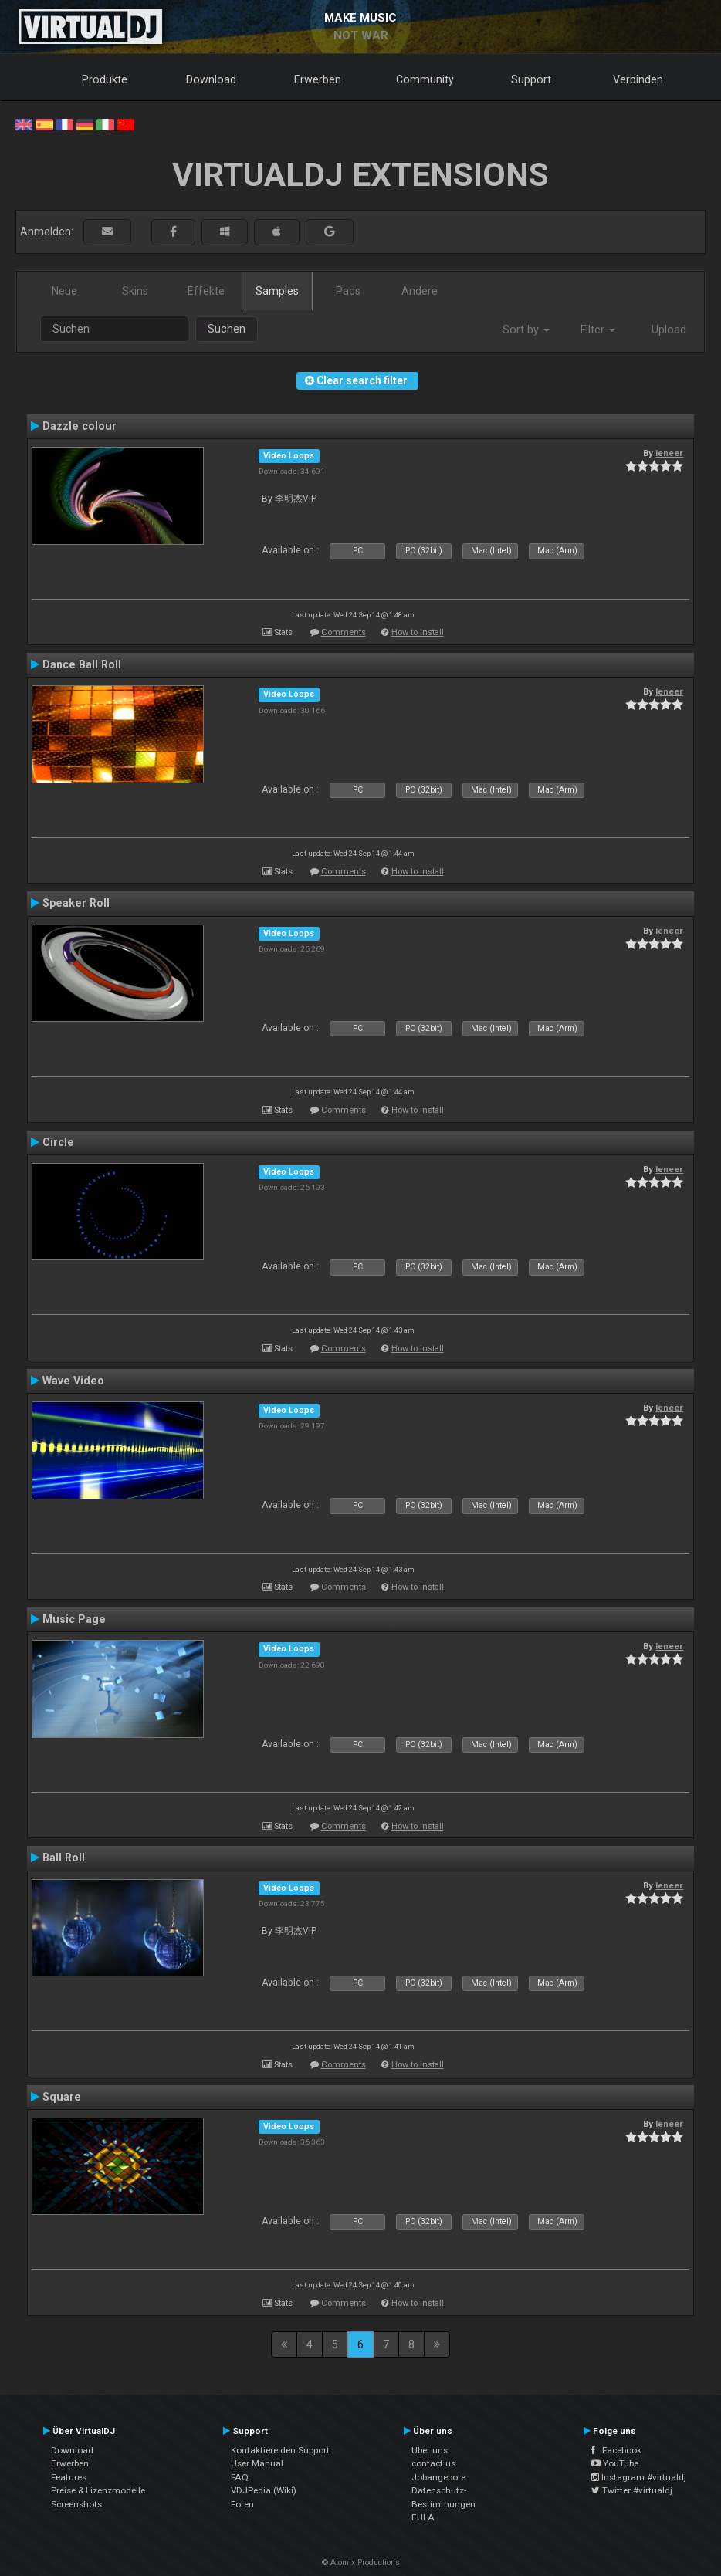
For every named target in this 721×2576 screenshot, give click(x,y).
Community (425, 79)
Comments (343, 632)
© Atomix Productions (361, 2562)
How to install (417, 632)
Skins (135, 291)
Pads (348, 291)
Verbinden (638, 79)
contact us (433, 2463)
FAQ (240, 2477)
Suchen (226, 329)
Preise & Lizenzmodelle (98, 2490)
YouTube (614, 2463)
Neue (64, 291)
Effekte (206, 291)
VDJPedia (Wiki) (263, 2490)
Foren (242, 2504)
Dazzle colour (79, 426)
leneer (669, 453)
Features (68, 2477)
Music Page (74, 1619)
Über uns (429, 2450)
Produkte (104, 79)
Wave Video (73, 1380)
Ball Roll (63, 1857)
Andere (419, 291)
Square (61, 2097)
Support (531, 79)
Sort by (526, 329)
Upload (669, 329)
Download (211, 79)
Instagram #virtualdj (638, 2477)
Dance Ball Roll (81, 664)
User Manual (257, 2463)
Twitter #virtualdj (631, 2490)
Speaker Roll (76, 903)
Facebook (616, 2450)
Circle (58, 1142)
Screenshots (76, 2504)
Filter (598, 329)
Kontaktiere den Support (280, 2450)
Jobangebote (438, 2477)
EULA (423, 2517)
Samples (277, 291)
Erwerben (317, 79)
